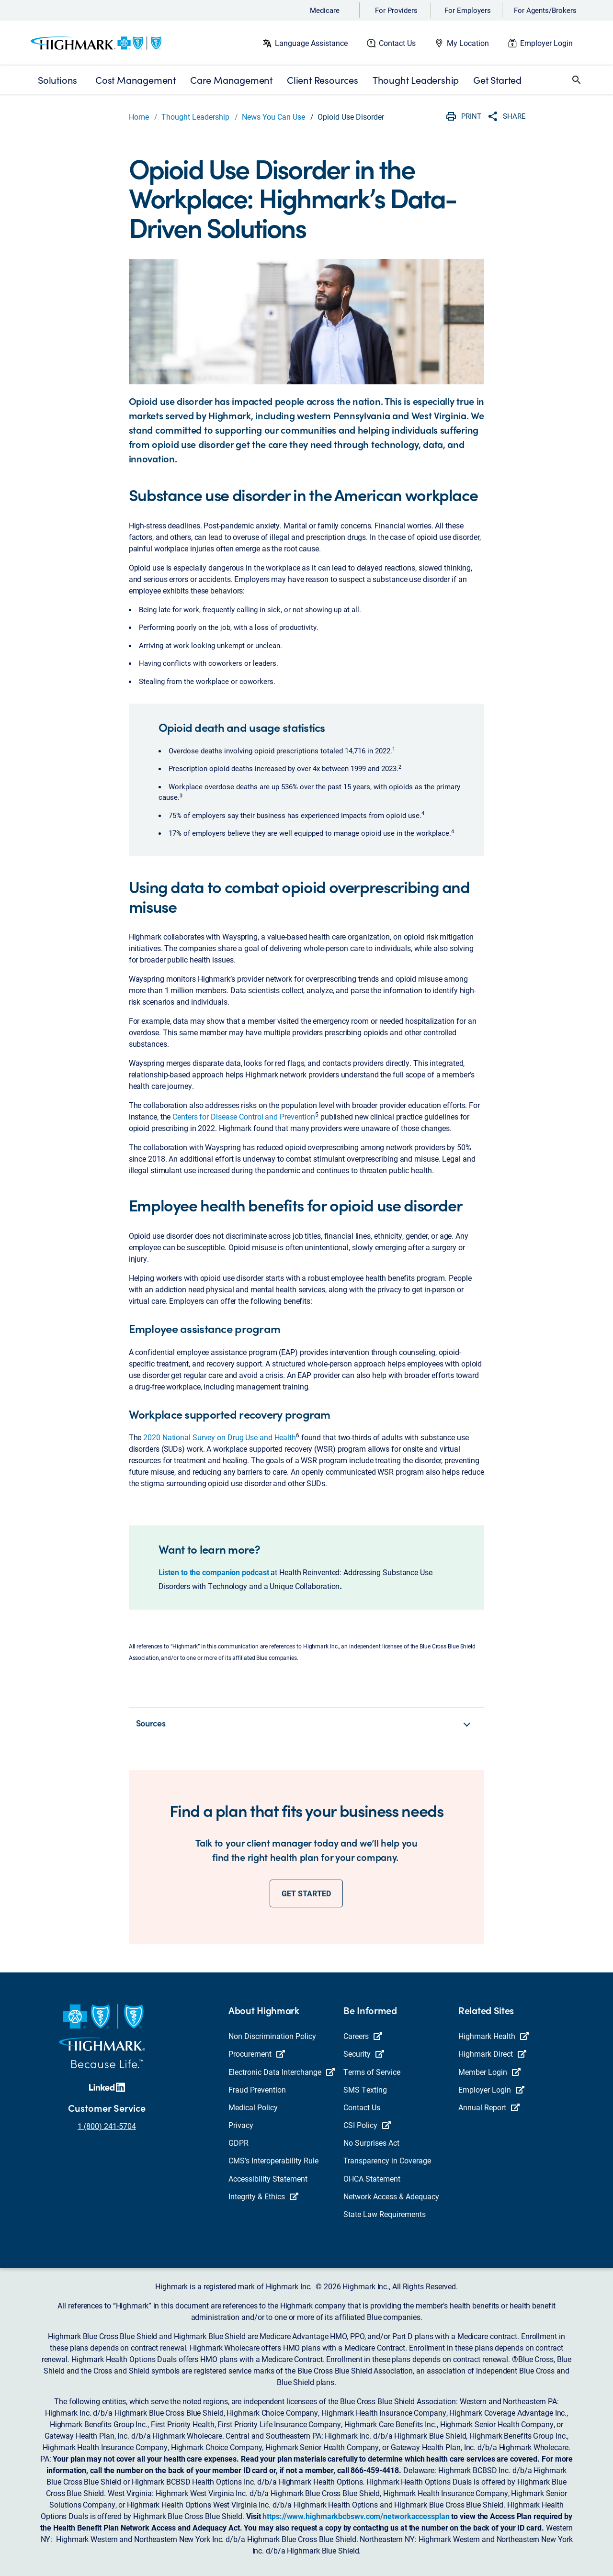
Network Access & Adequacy (391, 2196)
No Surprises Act (371, 2143)
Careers (362, 2036)
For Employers (467, 10)
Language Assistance (311, 43)
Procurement (256, 2054)
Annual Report (489, 2107)
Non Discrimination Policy (272, 2036)
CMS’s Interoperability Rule (273, 2160)
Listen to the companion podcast (214, 1572)
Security (363, 2054)
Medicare (325, 10)
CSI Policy (367, 2125)
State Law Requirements (384, 2214)
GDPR (238, 2143)
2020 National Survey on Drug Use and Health (219, 1437)
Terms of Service (371, 2072)
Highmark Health (493, 2036)
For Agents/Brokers (545, 10)
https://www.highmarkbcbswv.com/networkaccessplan (355, 2516)
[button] (576, 80)
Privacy (240, 2125)
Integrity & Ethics (263, 2196)
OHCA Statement (371, 2178)
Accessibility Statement (267, 2178)
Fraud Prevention (257, 2089)
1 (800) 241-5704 (107, 2126)
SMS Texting (365, 2089)
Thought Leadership (195, 117)
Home (139, 117)
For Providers (396, 10)
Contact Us (397, 43)
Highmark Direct (492, 2054)
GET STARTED (306, 1893)
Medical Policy (253, 2107)
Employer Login (546, 43)
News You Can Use (273, 117)
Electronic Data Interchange (281, 2072)
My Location (468, 43)
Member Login (489, 2072)
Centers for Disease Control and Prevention (243, 1116)
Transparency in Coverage (387, 2160)
